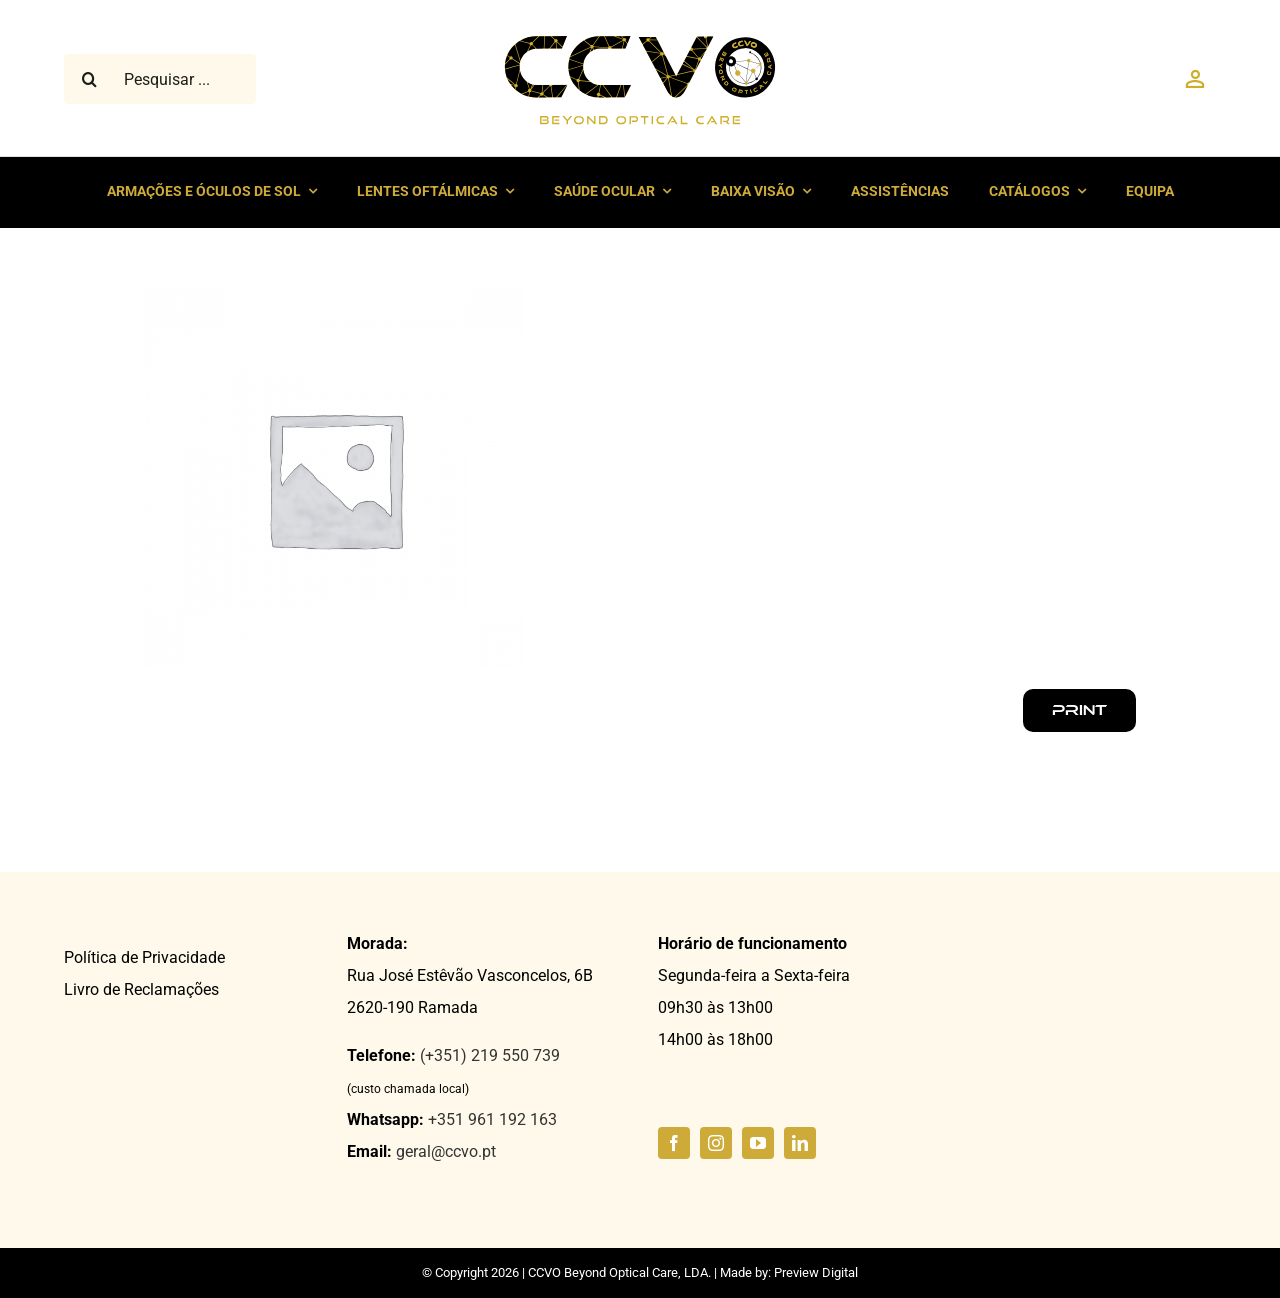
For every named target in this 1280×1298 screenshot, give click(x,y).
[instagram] (716, 1143)
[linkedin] (800, 1143)
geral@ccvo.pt (446, 1151)
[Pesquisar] (89, 79)
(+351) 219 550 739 (490, 1055)
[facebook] (674, 1143)
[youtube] (758, 1143)
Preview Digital (816, 1272)
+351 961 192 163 (492, 1119)
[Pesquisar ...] (160, 79)
